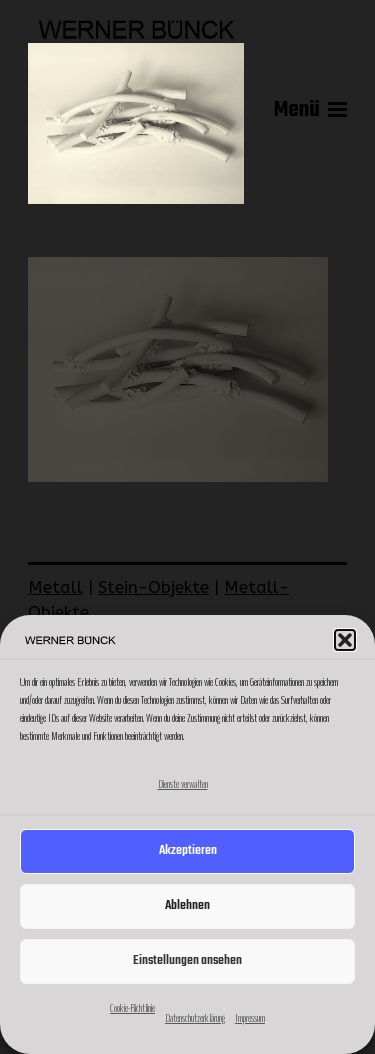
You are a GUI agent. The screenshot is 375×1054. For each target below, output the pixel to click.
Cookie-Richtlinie (132, 1008)
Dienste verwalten (183, 784)
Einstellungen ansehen (187, 960)
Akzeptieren (188, 850)
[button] (345, 640)
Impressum (250, 1018)
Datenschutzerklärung (195, 1018)
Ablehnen (187, 905)
